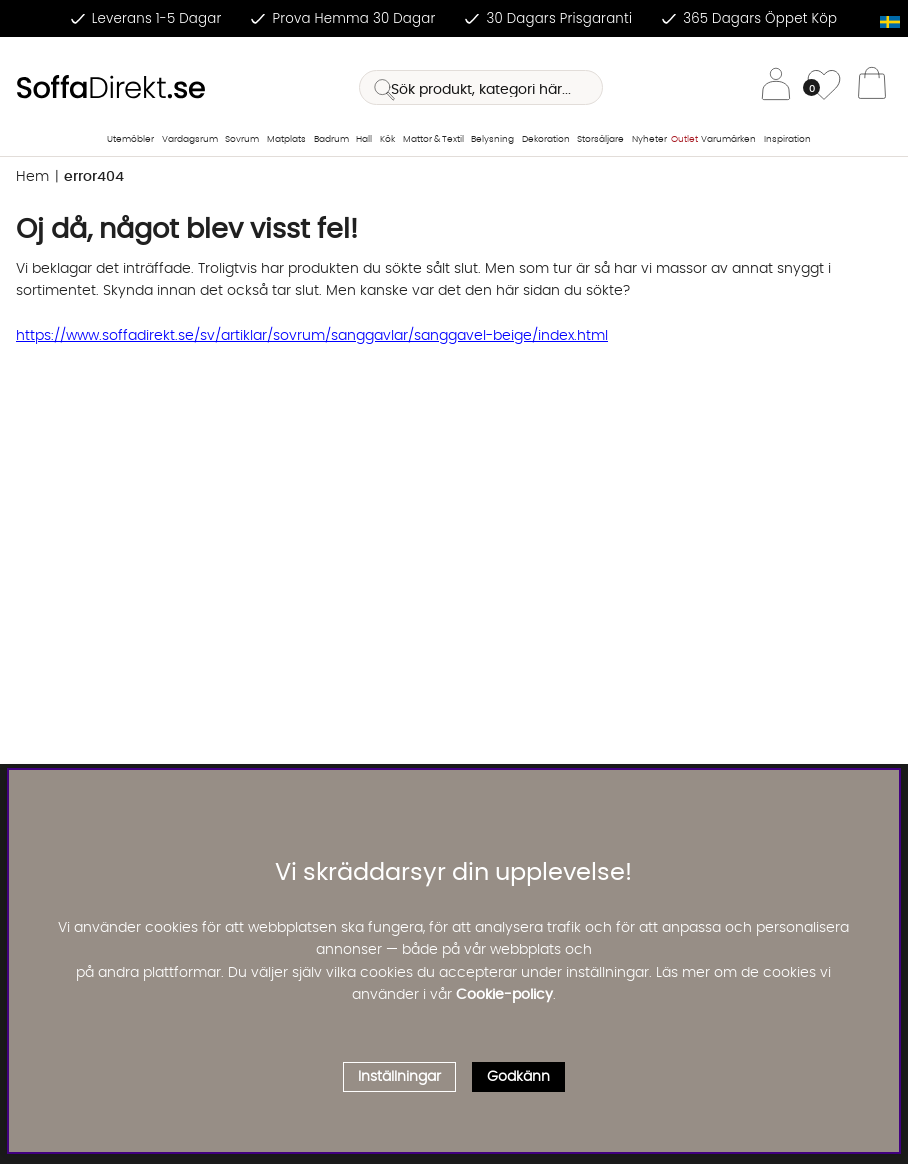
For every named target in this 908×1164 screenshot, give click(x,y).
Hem (32, 177)
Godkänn (518, 1077)
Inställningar (399, 1077)
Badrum (331, 139)
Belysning (492, 139)
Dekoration (546, 139)
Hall (364, 139)
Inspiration (787, 139)
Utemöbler (130, 139)
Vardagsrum (190, 139)
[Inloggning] (776, 87)
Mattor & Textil (433, 139)
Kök (387, 139)
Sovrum (242, 139)
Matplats (286, 139)
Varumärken (728, 139)
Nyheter (649, 139)
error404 (94, 177)
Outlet (684, 139)
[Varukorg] (872, 88)
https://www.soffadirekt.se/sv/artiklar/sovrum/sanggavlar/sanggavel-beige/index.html (312, 336)
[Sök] (481, 87)
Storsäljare (600, 139)
